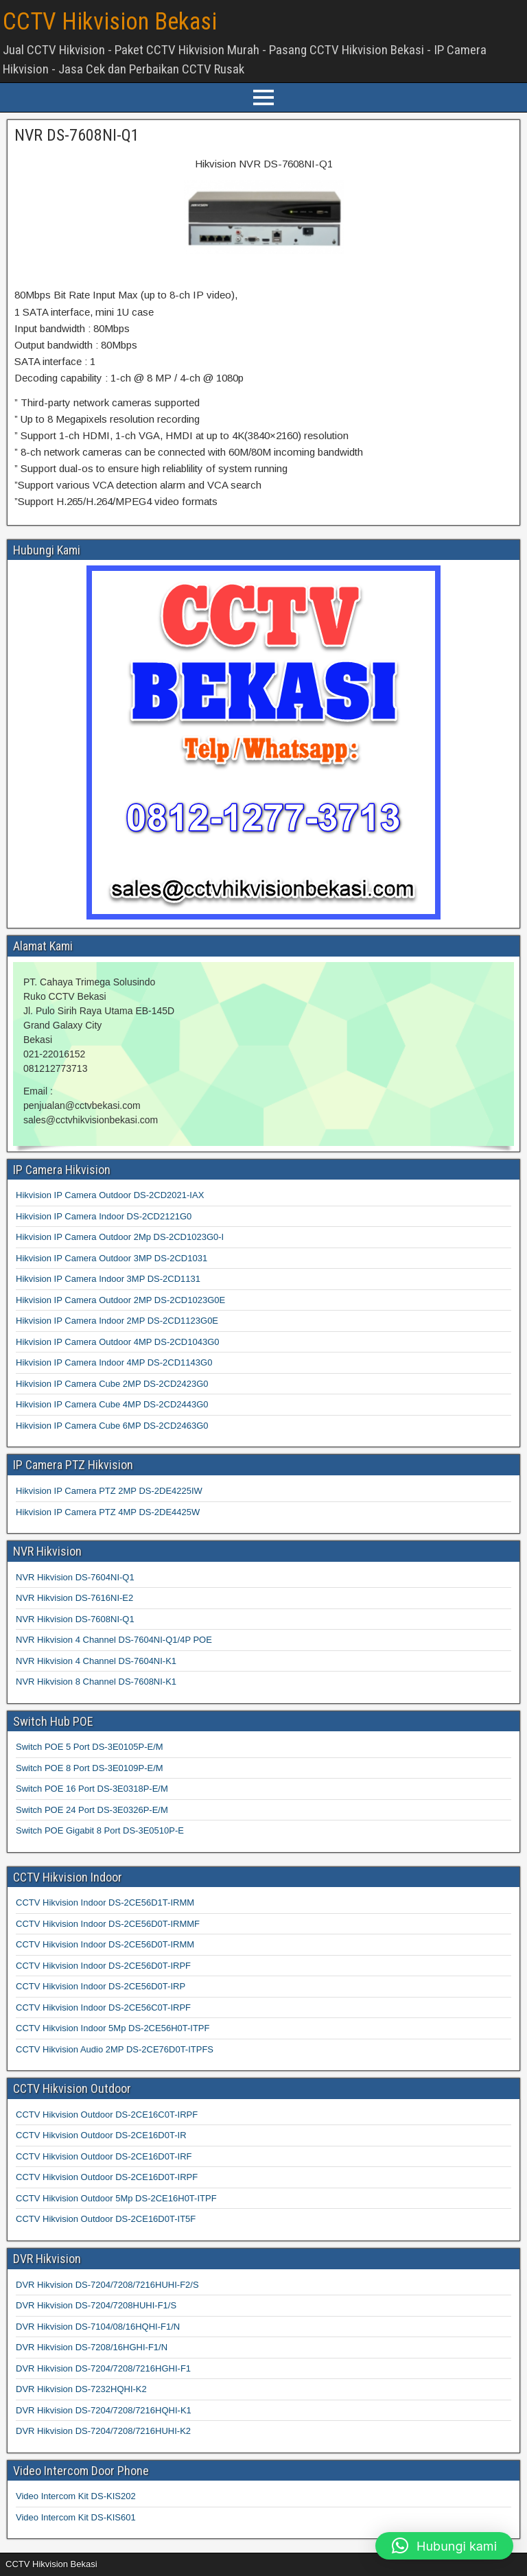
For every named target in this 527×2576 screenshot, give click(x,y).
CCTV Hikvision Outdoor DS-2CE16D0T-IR (101, 2135)
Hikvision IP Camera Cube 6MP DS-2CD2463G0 (112, 1425)
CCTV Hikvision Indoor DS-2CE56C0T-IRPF (103, 2007)
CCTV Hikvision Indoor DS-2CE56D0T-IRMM (105, 1944)
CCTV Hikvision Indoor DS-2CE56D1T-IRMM (105, 1902)
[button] (444, 2546)
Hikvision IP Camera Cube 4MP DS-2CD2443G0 (112, 1404)
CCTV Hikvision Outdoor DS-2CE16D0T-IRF (103, 2156)
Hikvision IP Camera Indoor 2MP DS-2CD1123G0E (117, 1320)
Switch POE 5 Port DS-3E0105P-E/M (89, 1747)
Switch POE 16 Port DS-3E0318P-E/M (92, 1788)
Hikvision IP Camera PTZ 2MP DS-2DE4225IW (109, 1491)
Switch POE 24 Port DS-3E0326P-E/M (92, 1810)
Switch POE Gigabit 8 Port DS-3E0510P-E (100, 1830)
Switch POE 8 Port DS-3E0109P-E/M (89, 1768)
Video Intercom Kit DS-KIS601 (76, 2517)
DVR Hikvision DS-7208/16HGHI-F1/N (91, 2347)
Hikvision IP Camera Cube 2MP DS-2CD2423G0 (112, 1384)
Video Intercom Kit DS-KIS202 (76, 2496)
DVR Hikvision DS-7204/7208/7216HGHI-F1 (103, 2368)
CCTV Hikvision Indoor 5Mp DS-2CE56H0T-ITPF (112, 2028)
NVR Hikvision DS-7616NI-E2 (74, 1598)
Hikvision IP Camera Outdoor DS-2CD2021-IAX (110, 1195)
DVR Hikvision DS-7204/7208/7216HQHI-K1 (103, 2410)
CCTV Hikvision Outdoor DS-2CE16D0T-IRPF (107, 2177)
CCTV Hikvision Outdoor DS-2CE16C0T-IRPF (107, 2114)
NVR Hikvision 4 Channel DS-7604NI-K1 (96, 1661)
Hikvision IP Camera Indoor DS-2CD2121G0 (103, 1216)
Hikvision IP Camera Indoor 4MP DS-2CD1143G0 (114, 1362)
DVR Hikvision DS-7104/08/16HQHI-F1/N (98, 2326)
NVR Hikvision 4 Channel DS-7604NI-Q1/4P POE (114, 1640)
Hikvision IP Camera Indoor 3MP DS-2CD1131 (108, 1279)
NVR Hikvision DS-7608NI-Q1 (75, 1619)
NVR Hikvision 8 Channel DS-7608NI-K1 (96, 1681)
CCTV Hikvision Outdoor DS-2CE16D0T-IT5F (106, 2219)
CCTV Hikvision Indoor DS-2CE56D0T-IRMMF (108, 1924)
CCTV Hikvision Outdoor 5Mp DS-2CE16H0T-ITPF (116, 2198)
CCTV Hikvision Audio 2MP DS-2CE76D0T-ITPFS (114, 2049)
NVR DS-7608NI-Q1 (76, 135)
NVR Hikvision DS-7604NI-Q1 (75, 1577)
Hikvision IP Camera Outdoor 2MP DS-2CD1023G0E (120, 1300)
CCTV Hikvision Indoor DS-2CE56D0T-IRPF (103, 1965)
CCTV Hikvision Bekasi (110, 22)
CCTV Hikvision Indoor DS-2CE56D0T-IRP (100, 1986)
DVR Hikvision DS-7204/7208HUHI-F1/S (96, 2305)
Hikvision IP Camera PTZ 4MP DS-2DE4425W (108, 1512)
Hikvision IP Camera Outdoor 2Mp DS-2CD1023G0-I (120, 1237)
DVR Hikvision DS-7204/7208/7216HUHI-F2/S (107, 2285)
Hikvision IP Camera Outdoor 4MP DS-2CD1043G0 (117, 1342)
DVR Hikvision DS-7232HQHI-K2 (81, 2389)
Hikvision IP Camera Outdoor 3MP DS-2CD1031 (111, 1258)
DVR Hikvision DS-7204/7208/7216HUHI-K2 (103, 2431)
